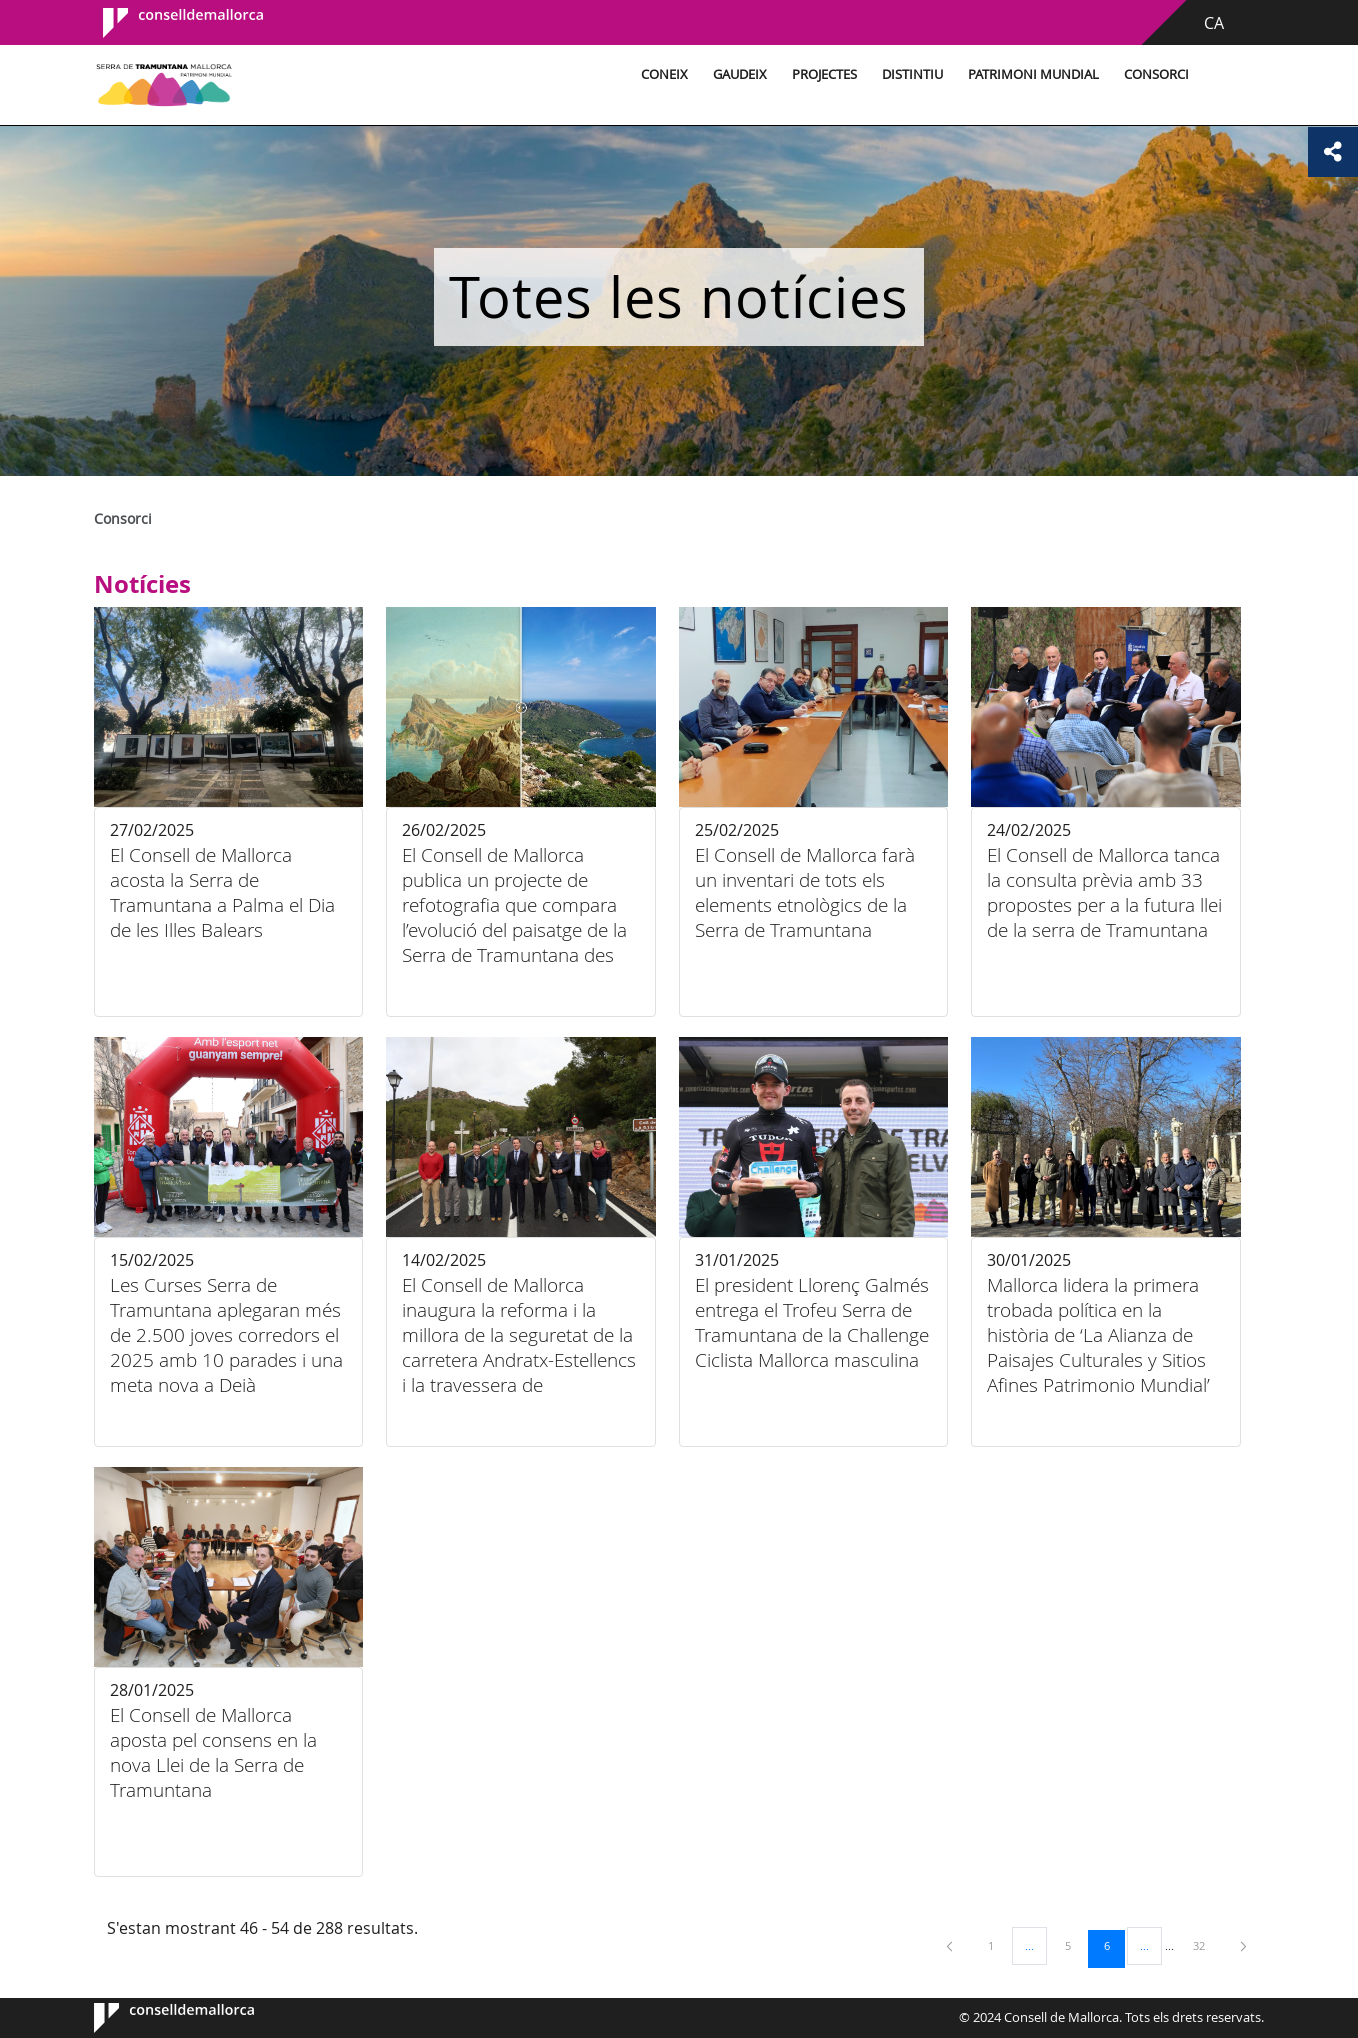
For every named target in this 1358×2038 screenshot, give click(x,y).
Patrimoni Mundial (1033, 74)
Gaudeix (740, 74)
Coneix (664, 74)
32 (1206, 1945)
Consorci (1156, 74)
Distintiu (912, 74)
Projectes (824, 74)
